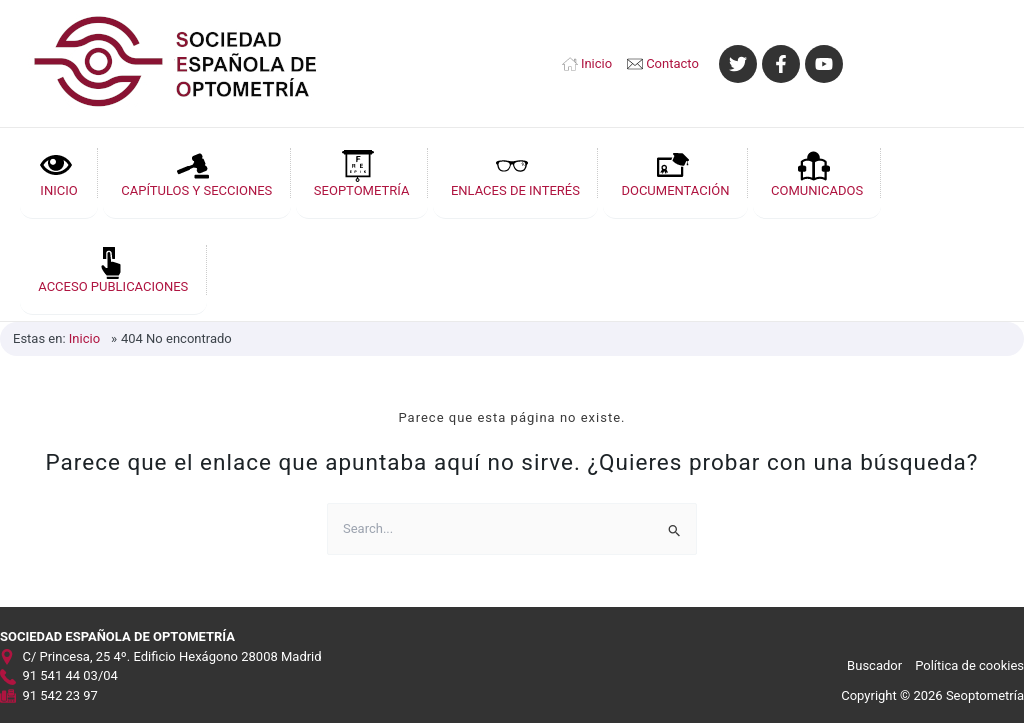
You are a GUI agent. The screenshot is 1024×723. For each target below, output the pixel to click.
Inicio (596, 63)
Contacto (672, 63)
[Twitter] (738, 64)
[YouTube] (824, 64)
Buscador (874, 663)
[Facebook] (781, 64)
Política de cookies (969, 663)
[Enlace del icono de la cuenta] (933, 64)
